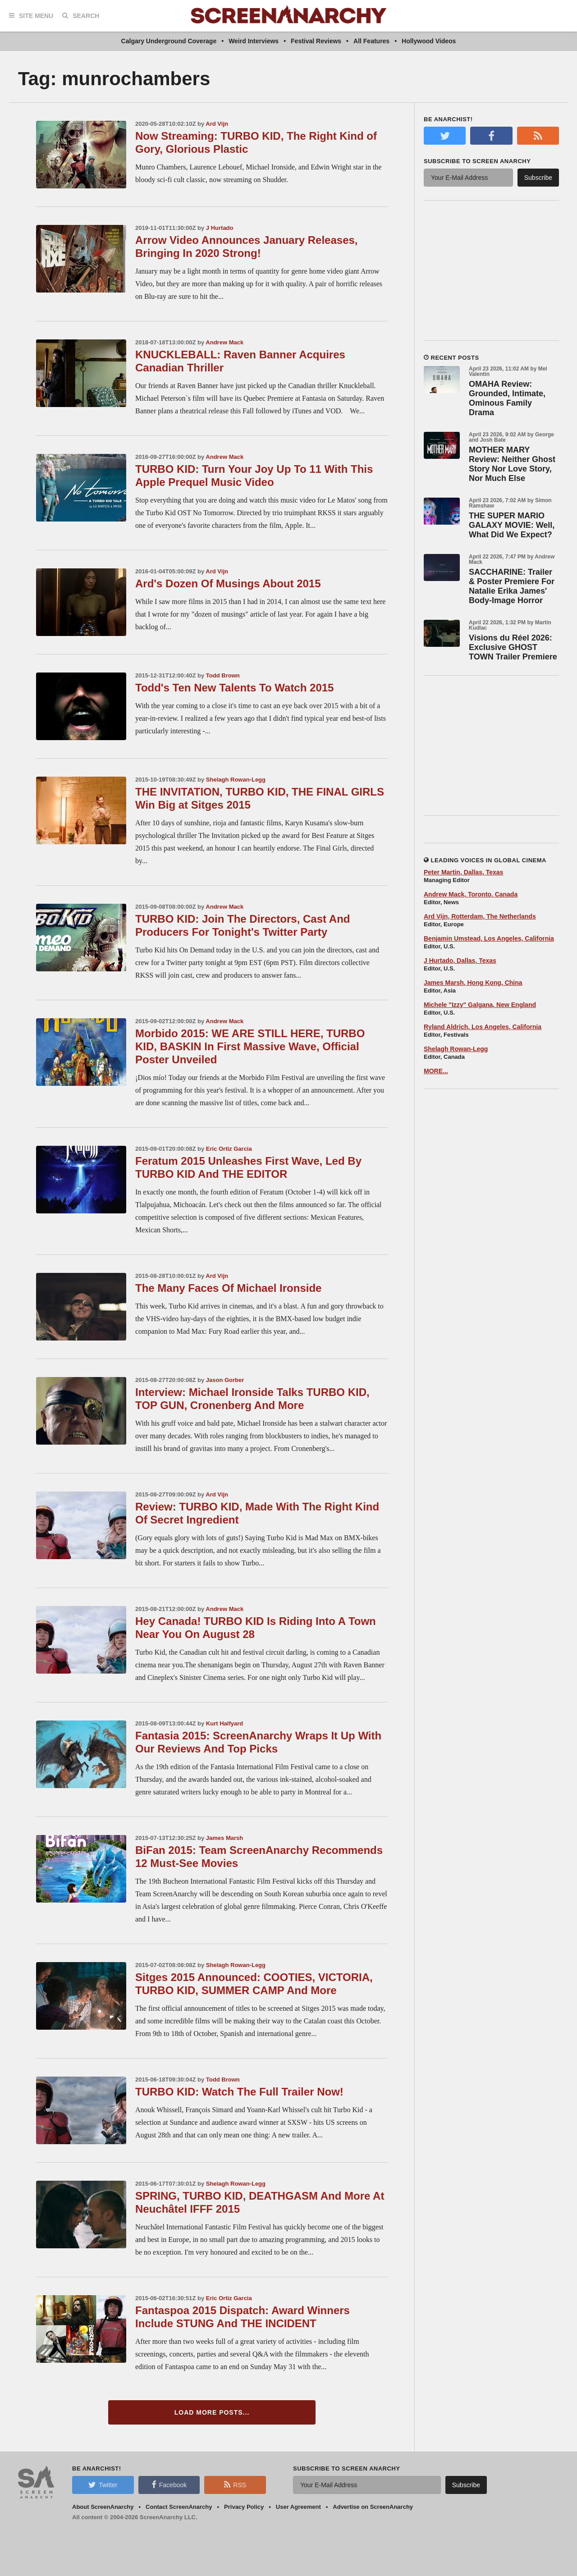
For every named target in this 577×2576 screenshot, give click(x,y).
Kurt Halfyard (224, 1723)
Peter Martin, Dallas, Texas (463, 872)
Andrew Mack (224, 342)
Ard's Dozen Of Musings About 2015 (228, 583)
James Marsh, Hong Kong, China (473, 982)
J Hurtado (220, 227)
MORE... (436, 1071)
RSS (235, 2484)
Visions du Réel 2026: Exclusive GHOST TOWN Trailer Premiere (513, 647)
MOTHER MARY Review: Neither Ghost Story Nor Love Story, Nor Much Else (512, 464)
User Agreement (298, 2506)
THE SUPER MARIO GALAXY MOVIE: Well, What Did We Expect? (511, 525)
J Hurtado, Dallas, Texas (460, 960)
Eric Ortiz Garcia (229, 1148)
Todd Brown (223, 675)
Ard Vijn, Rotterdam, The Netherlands (480, 916)
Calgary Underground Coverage (169, 41)
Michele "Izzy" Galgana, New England (480, 1004)
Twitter (102, 2484)
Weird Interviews (254, 41)
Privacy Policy (244, 2506)
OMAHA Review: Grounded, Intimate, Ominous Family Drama (507, 398)
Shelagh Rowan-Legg (236, 779)
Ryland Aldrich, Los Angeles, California (482, 1026)
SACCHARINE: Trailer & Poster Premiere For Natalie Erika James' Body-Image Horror (511, 586)
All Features (371, 41)
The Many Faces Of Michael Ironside (228, 1288)
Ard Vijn (217, 123)
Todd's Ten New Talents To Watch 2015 (234, 688)
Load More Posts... (212, 2412)
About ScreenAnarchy (103, 2506)
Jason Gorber (225, 1380)
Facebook (169, 2484)
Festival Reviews (316, 41)
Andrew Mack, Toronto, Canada (470, 894)
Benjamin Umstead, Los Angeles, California (489, 938)
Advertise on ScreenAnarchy (373, 2506)
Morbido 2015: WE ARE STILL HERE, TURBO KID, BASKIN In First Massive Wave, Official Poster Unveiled (250, 1046)
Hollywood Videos (429, 41)
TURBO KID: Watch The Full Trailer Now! (239, 2092)
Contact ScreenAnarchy (179, 2506)
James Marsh (224, 1838)
